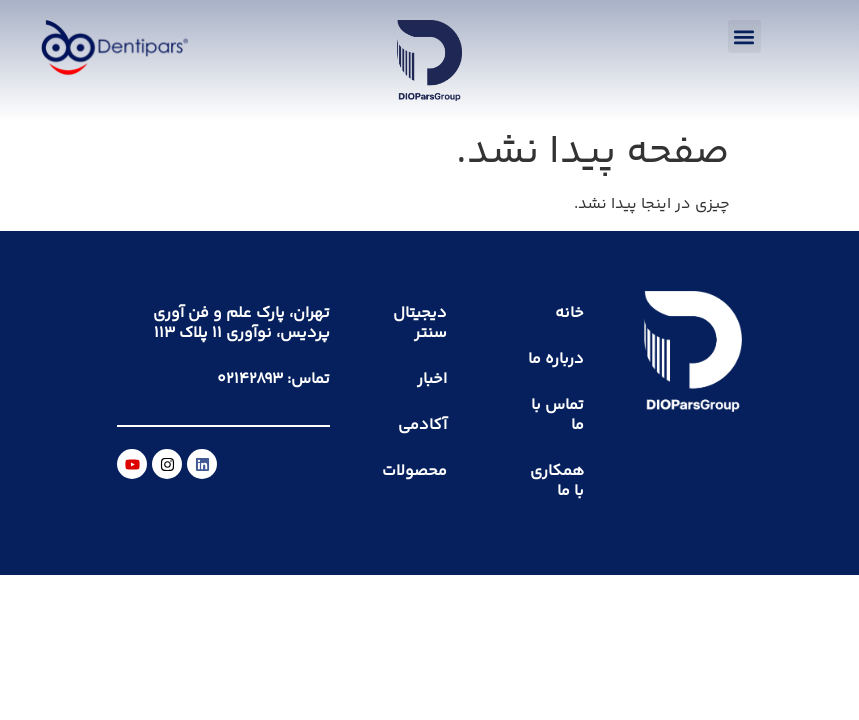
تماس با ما (557, 415)
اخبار (432, 379)
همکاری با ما (557, 481)
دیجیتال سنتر (420, 323)
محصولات (414, 471)
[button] (744, 36)
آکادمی (422, 425)
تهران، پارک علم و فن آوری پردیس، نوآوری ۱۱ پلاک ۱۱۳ (241, 323)
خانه (569, 313)
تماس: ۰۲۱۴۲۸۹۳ (273, 379)
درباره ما (556, 359)
